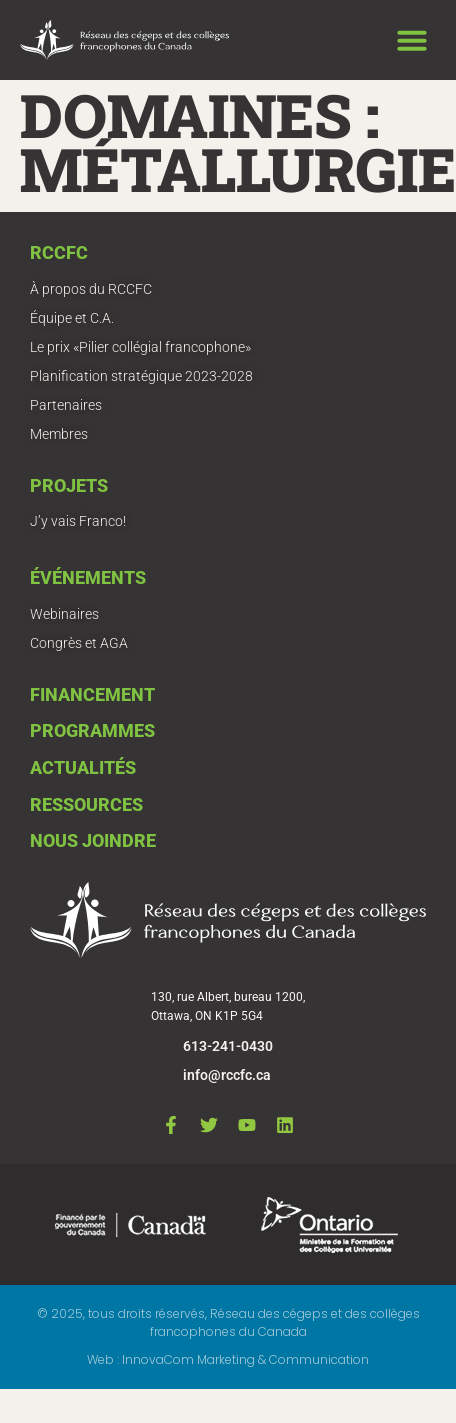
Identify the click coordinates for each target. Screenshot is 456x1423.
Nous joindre (93, 840)
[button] (412, 40)
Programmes (92, 730)
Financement (92, 694)
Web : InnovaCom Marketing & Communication (228, 1359)
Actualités (83, 767)
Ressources (86, 804)
